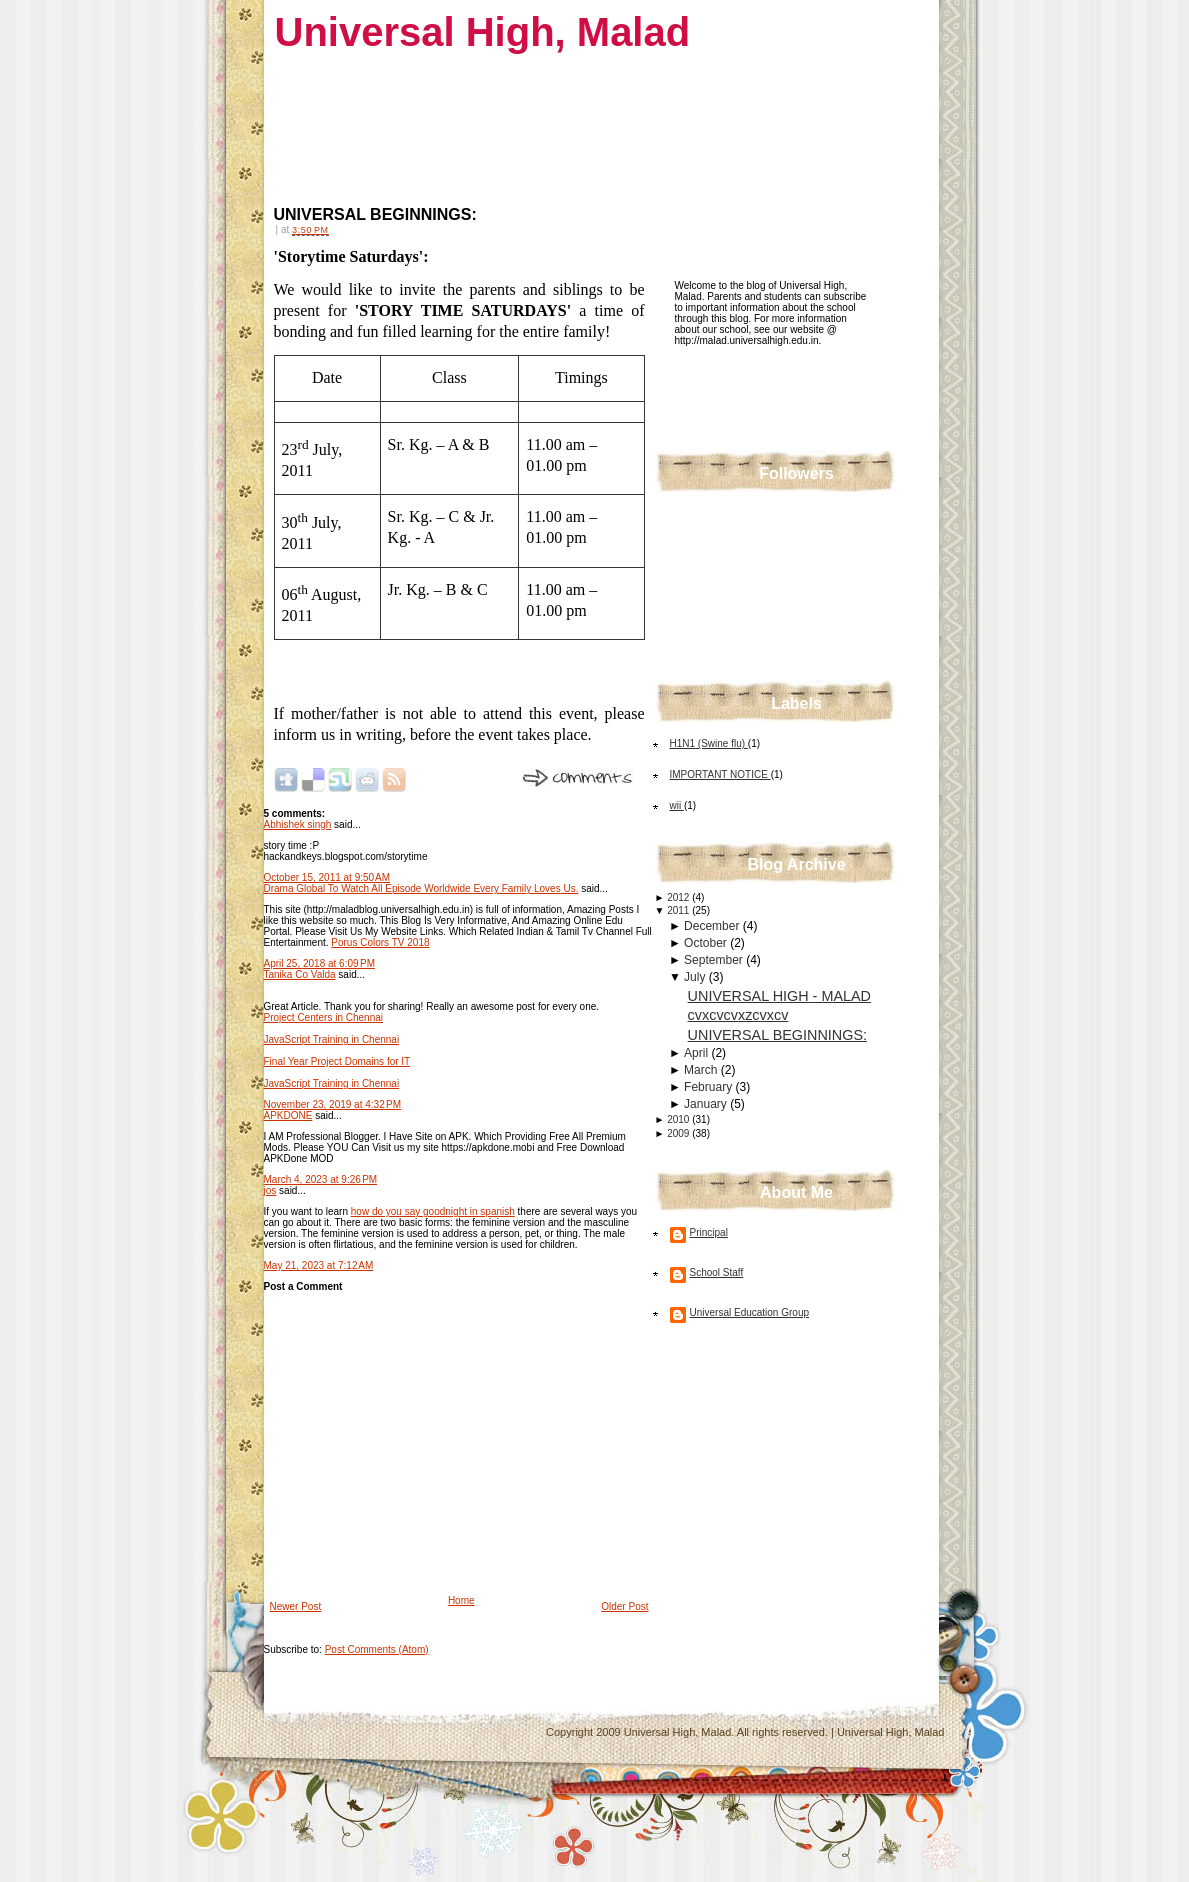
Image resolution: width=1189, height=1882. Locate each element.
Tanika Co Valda (300, 974)
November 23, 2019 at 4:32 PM (333, 1104)
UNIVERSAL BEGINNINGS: (375, 214)
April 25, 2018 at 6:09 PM (319, 963)
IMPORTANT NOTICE (720, 774)
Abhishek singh (298, 824)
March (702, 1070)
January (707, 1104)
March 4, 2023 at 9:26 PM (321, 1179)
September (715, 960)
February (709, 1087)
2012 (679, 897)
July (696, 977)
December (713, 926)
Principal (709, 1232)
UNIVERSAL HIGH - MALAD (779, 996)
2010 (679, 1119)
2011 (679, 910)
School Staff (717, 1272)
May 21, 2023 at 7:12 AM (319, 1265)
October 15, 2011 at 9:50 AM (327, 877)
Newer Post (296, 1606)
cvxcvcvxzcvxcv (738, 1015)
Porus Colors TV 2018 (380, 942)
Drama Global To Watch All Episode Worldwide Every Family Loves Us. (421, 888)
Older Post (624, 1606)
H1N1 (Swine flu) (709, 743)
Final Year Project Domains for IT (337, 1061)
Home (461, 1600)
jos (270, 1190)
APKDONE (288, 1115)
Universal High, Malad (483, 32)
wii (677, 805)
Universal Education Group (750, 1312)
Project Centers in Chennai (324, 1017)
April (697, 1053)
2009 (679, 1133)
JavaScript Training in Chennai (332, 1039)
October (707, 943)
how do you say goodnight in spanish (433, 1211)
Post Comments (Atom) (377, 1649)
